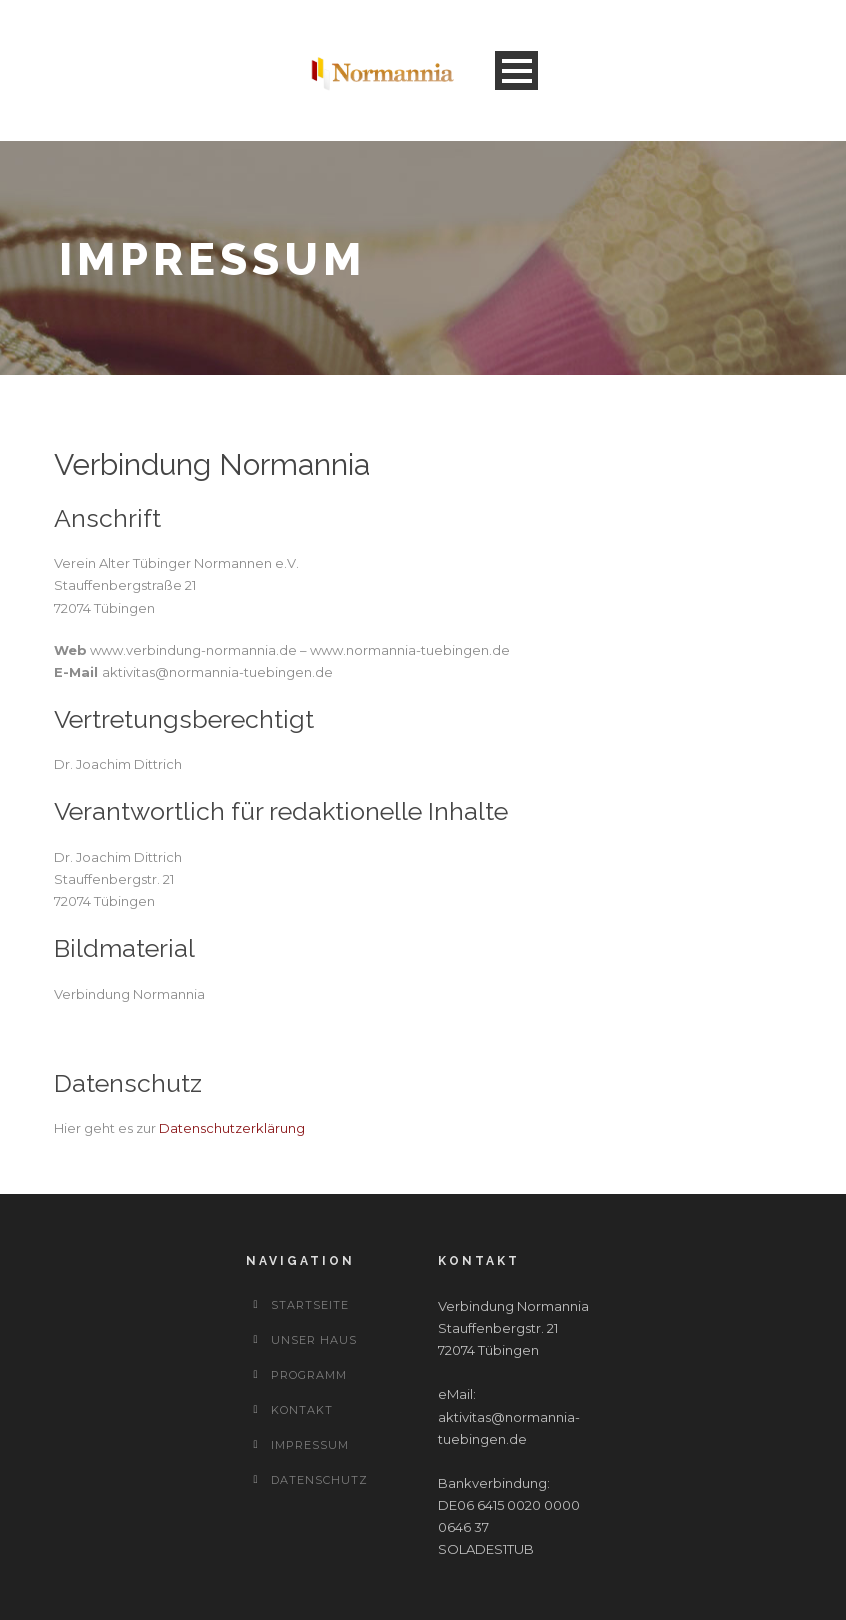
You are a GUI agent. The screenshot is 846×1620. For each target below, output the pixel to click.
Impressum (310, 1445)
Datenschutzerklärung (232, 1128)
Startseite (310, 1305)
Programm (309, 1375)
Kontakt (302, 1410)
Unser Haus (314, 1340)
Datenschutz (319, 1480)
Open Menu (516, 70)
